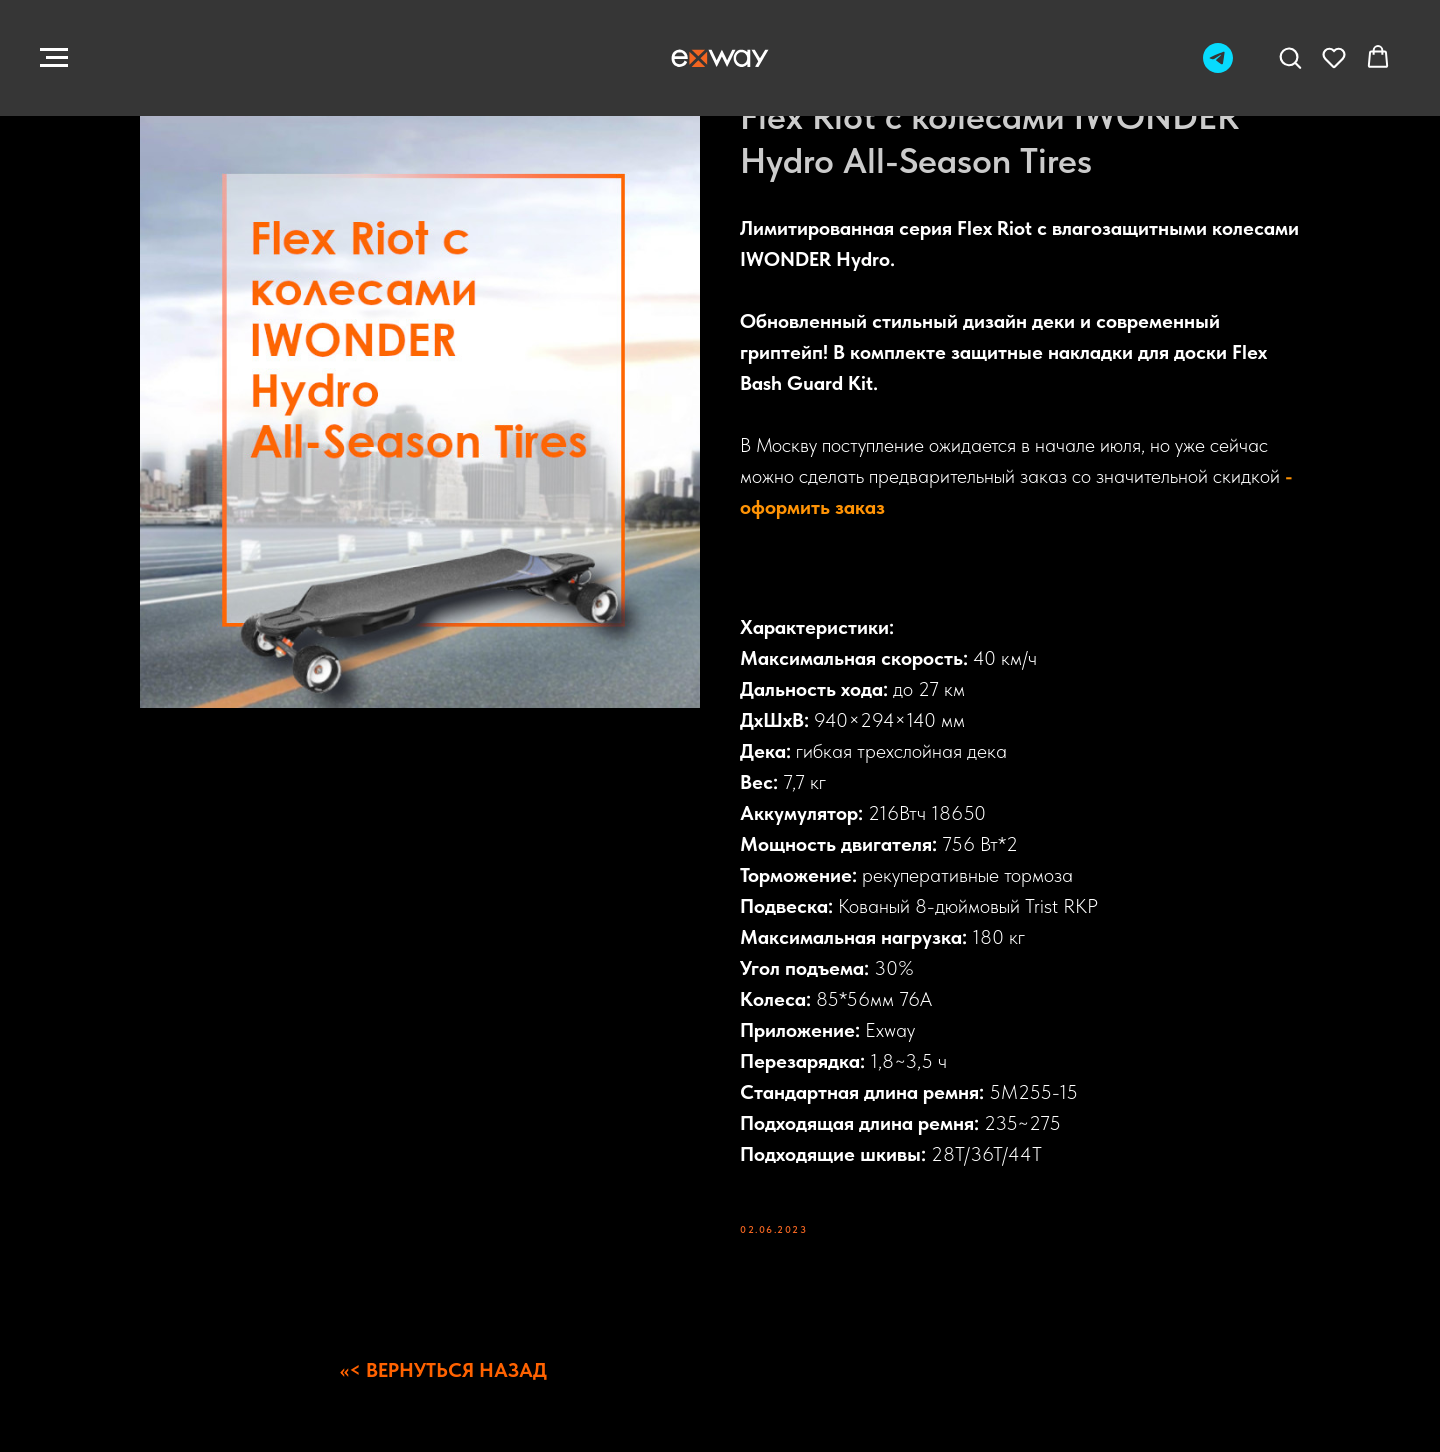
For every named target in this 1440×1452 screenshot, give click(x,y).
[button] (1290, 57)
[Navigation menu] (54, 58)
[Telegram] (1218, 67)
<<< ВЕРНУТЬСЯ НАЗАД (443, 1370)
